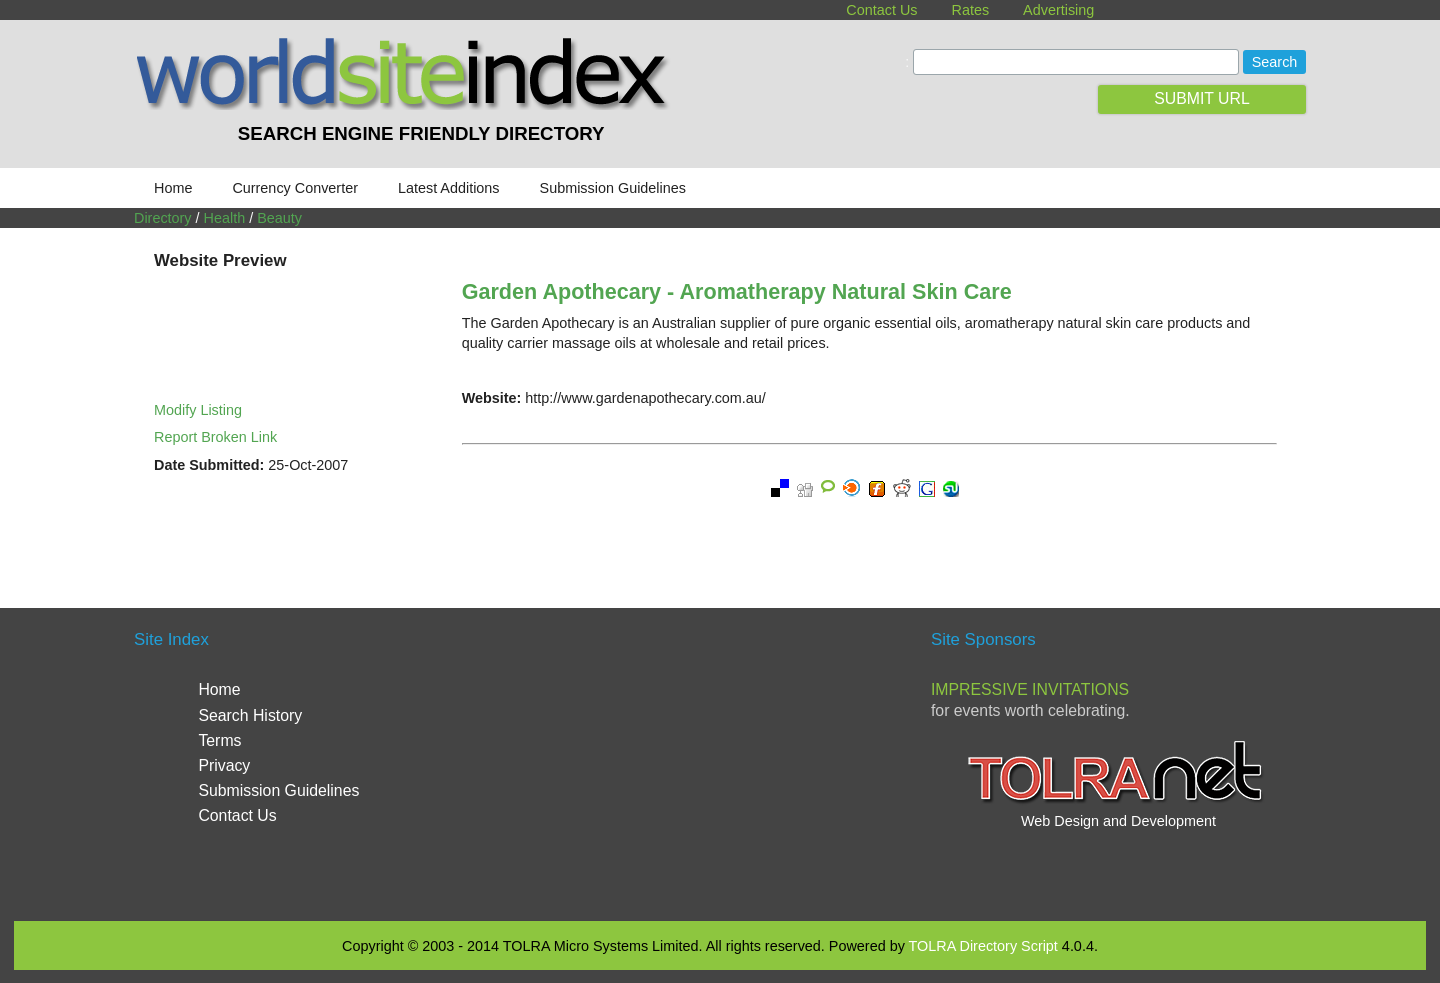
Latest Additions (449, 188)
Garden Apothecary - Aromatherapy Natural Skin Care (737, 291)
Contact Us (881, 10)
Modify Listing (198, 410)
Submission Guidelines (613, 188)
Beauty (279, 218)
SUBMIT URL (1202, 98)
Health (225, 218)
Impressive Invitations (1030, 689)
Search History (250, 715)
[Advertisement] (720, 762)
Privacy (224, 765)
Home (173, 188)
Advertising (1058, 10)
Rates (971, 10)
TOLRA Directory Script (983, 946)
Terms (219, 740)
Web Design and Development (1118, 821)
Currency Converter (295, 188)
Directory (163, 218)
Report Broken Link (215, 437)
